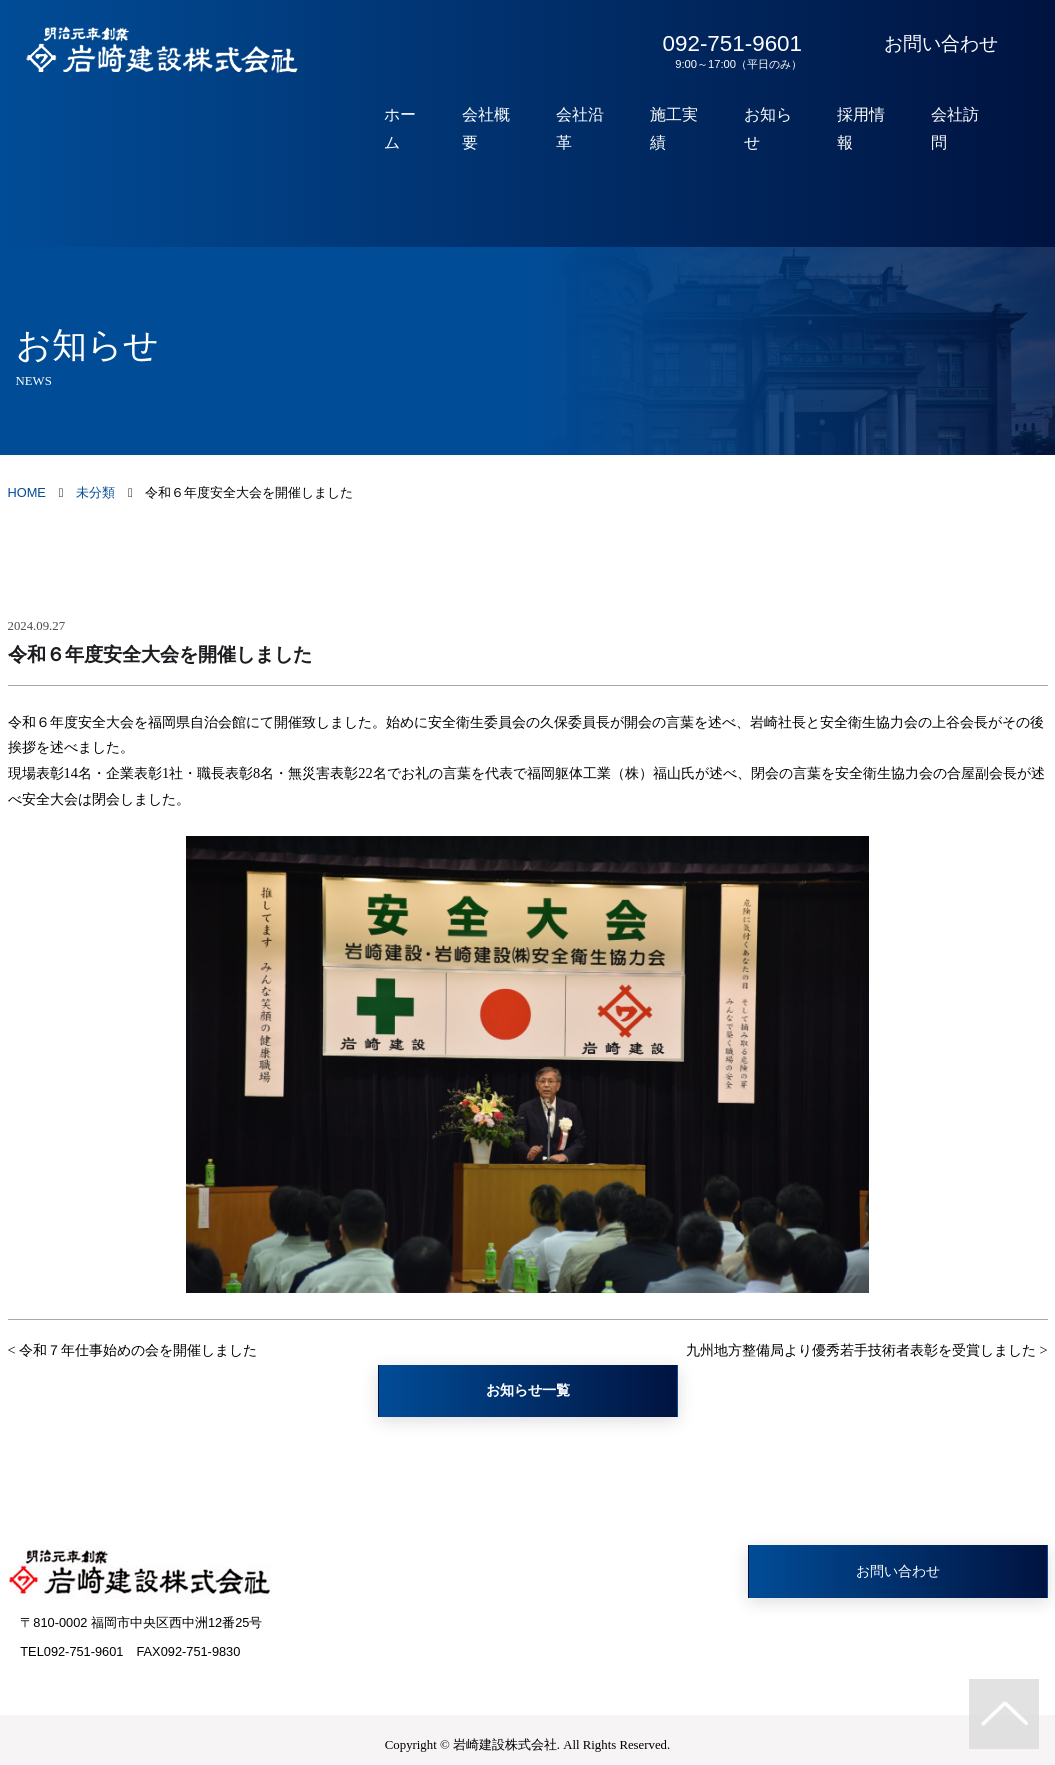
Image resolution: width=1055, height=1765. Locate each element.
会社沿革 (602, 129)
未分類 (95, 492)
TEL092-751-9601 (71, 1651)
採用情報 (870, 129)
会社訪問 (960, 129)
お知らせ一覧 (528, 1390)
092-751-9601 (728, 51)
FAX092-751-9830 (188, 1651)
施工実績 (692, 129)
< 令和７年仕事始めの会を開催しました (133, 1350)
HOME (27, 492)
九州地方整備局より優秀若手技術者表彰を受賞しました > (867, 1350)
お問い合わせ (941, 43)
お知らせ (781, 129)
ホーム (431, 129)
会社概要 (513, 129)
